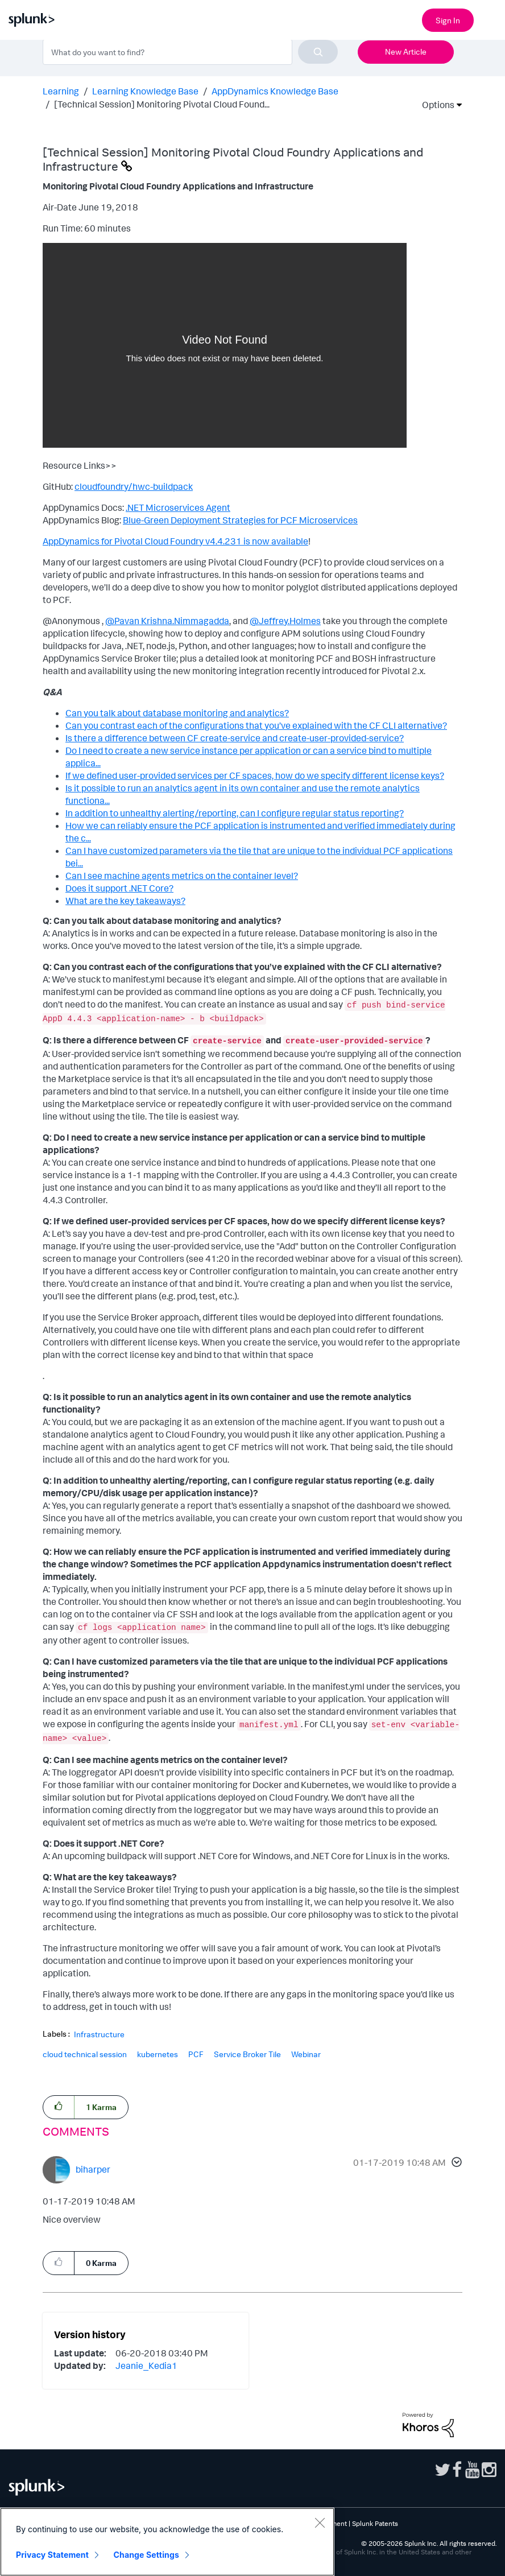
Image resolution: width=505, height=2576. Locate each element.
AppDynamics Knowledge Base (275, 91)
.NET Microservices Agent (178, 507)
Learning (61, 91)
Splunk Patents (375, 2523)
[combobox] (190, 52)
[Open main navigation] (489, 19)
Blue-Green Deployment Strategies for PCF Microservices (240, 520)
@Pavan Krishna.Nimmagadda (167, 620)
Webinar (306, 2054)
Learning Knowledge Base (145, 91)
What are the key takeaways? (125, 900)
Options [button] (434, 104)
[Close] (319, 2522)
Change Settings (146, 2555)
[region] (167, 2542)
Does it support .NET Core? (119, 888)
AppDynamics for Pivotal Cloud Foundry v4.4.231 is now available (175, 541)
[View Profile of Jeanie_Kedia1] (146, 2365)
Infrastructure (99, 2034)
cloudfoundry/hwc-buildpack (133, 486)
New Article (406, 51)
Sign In (448, 20)
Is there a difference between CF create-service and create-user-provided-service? (234, 738)
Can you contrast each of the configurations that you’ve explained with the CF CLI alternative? (256, 725)
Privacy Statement (52, 2555)
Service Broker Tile (247, 2054)
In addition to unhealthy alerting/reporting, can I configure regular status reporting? (234, 813)
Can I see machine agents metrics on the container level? (181, 875)
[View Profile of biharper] (93, 2169)
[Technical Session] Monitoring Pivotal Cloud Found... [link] (162, 104)
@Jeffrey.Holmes (285, 620)
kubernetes (157, 2054)
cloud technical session (85, 2054)
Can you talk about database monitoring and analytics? (177, 713)
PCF (196, 2054)
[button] (455, 2163)
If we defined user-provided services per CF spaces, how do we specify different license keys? (254, 775)
